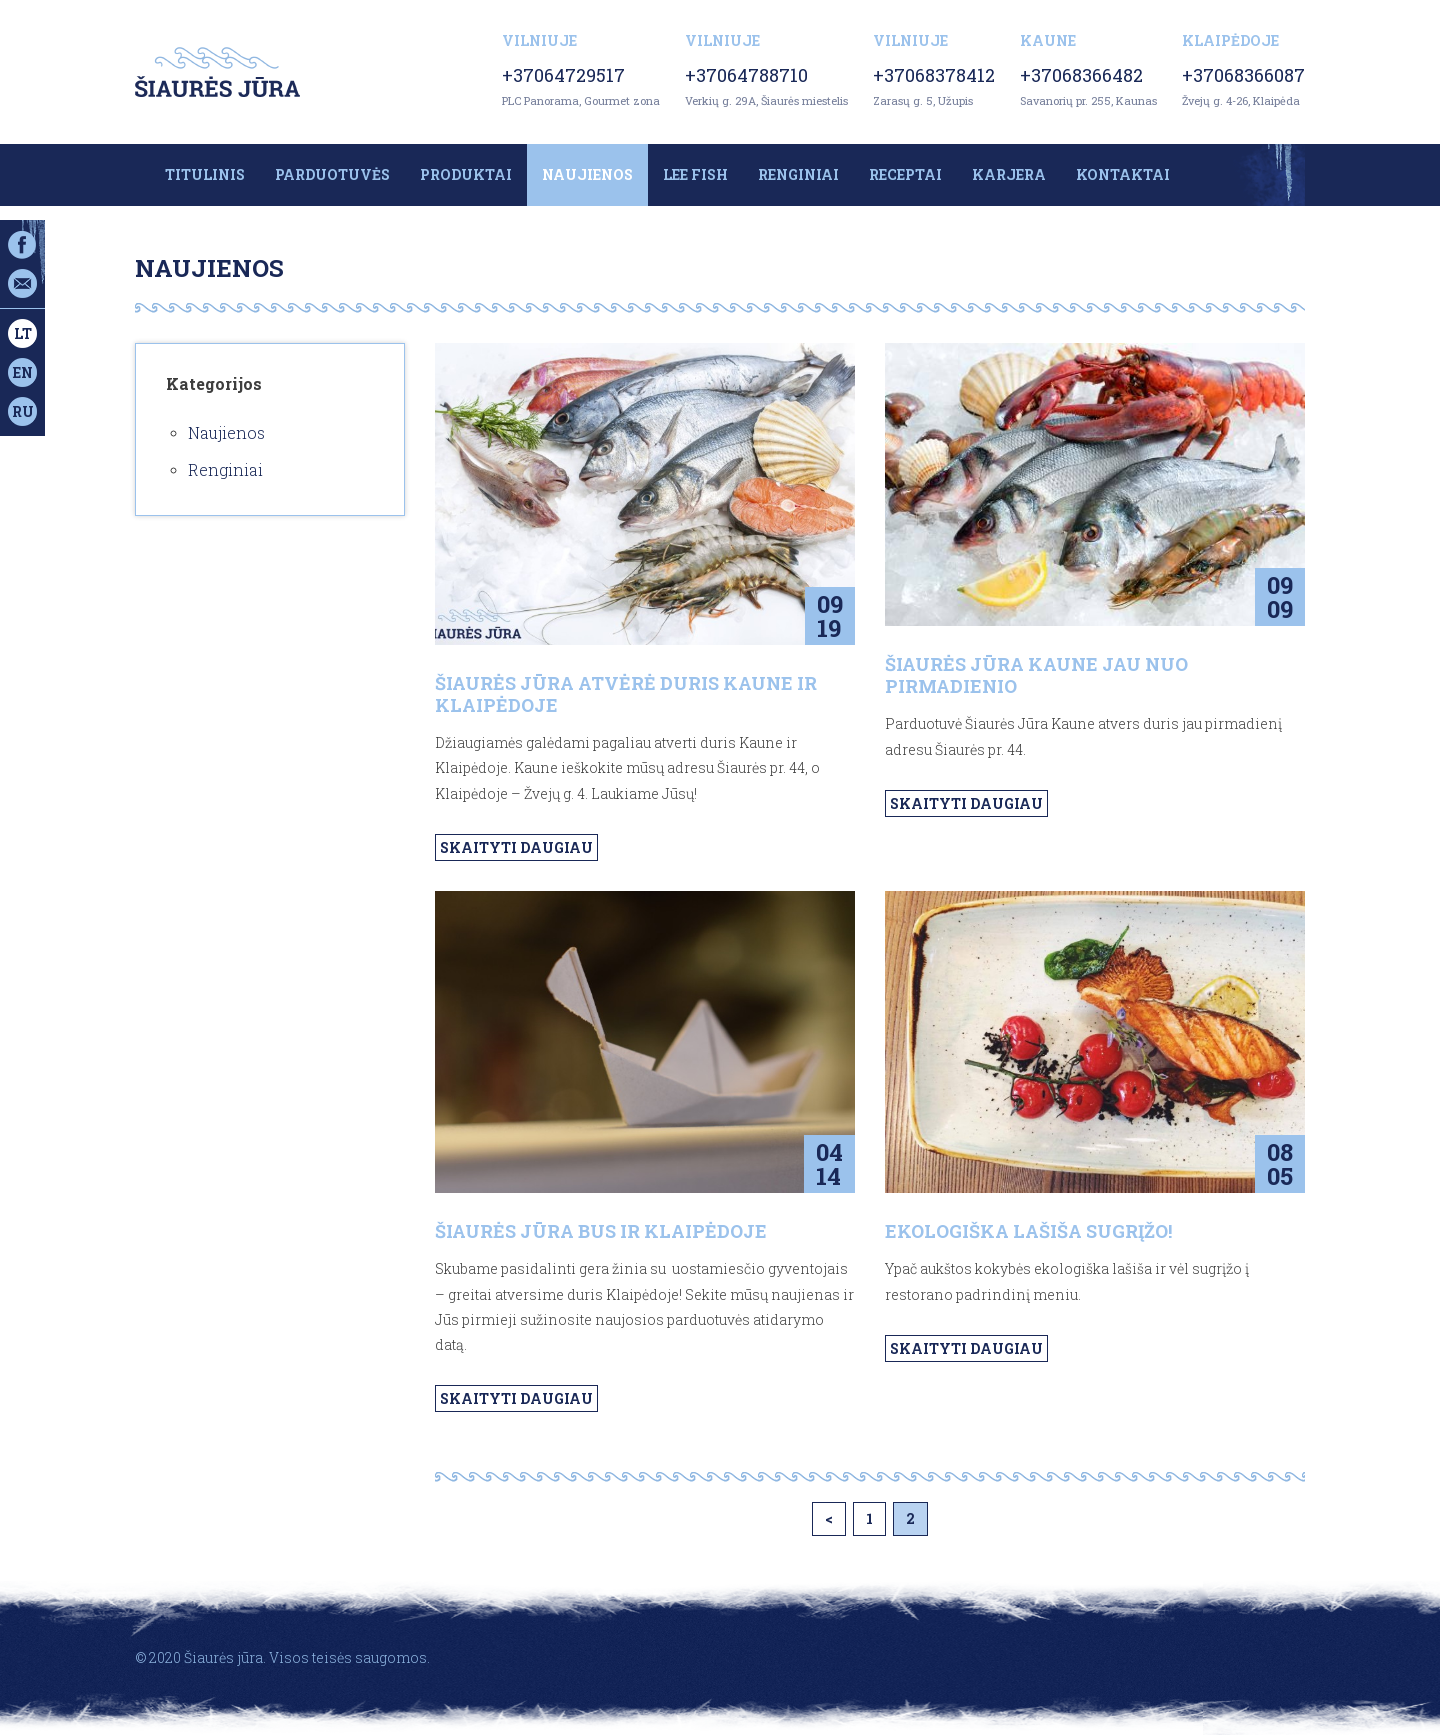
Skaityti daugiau (516, 847)
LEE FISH (695, 174)
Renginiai (798, 174)
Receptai (905, 174)
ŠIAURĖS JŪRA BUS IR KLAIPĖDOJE (601, 1231)
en (23, 372)
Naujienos (587, 174)
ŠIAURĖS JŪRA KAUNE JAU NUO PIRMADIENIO (1036, 675)
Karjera (1009, 174)
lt (23, 333)
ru (23, 411)
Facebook (22, 244)
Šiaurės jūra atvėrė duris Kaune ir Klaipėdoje (626, 694)
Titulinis (205, 174)
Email (22, 283)
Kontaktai (1123, 174)
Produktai (466, 174)
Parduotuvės (332, 174)
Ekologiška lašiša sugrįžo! (1028, 1231)
